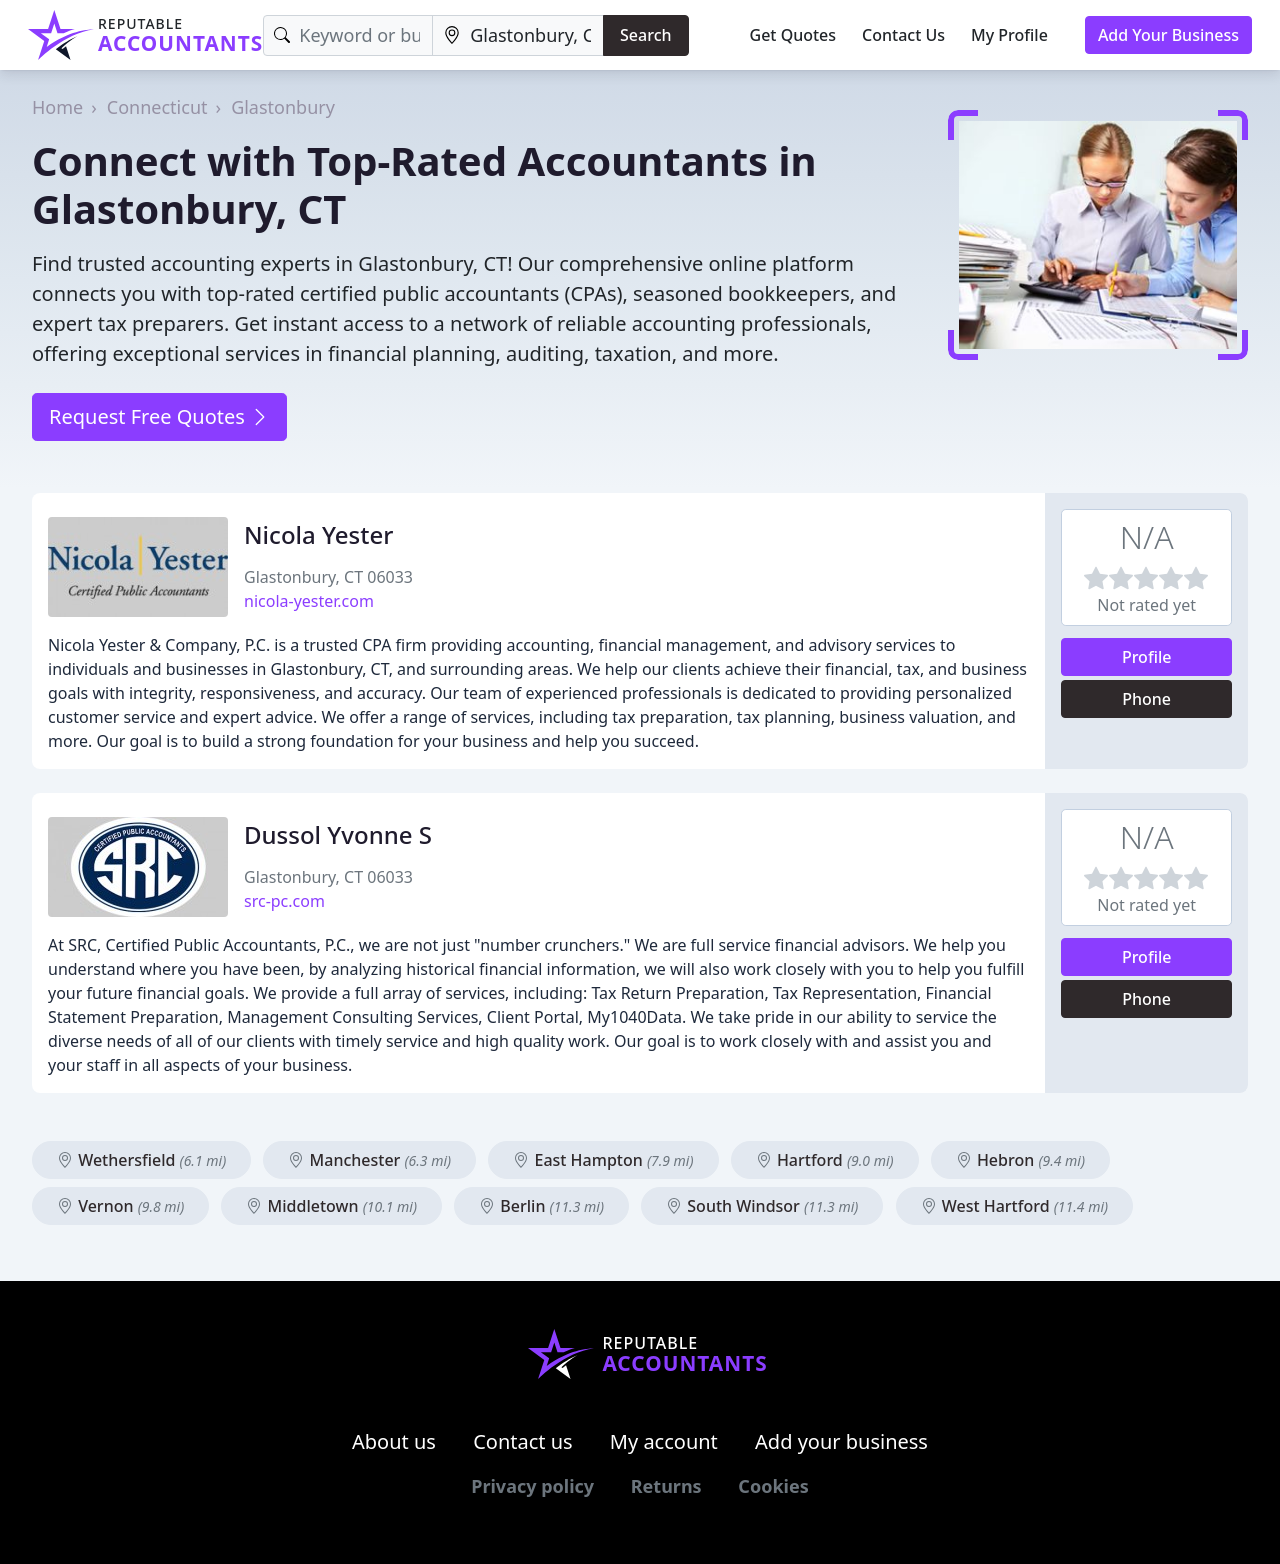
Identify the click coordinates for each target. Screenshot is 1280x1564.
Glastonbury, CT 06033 (328, 577)
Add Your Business (1168, 35)
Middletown (331, 1206)
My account (664, 1441)
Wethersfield (141, 1160)
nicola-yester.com (309, 601)
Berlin (541, 1206)
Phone (1146, 699)
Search (645, 35)
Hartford (825, 1160)
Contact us (523, 1441)
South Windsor (762, 1206)
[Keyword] (348, 35)
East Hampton (603, 1160)
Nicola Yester (318, 534)
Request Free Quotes (159, 416)
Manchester (369, 1160)
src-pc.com (284, 901)
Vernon (120, 1206)
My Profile (1009, 35)
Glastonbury (283, 107)
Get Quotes (793, 35)
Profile (1147, 657)
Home (57, 107)
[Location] (518, 35)
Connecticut (157, 107)
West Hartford (1015, 1206)
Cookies (773, 1486)
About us (394, 1441)
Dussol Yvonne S (338, 834)
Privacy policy (532, 1486)
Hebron (1020, 1160)
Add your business (841, 1441)
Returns (666, 1486)
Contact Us (903, 35)
